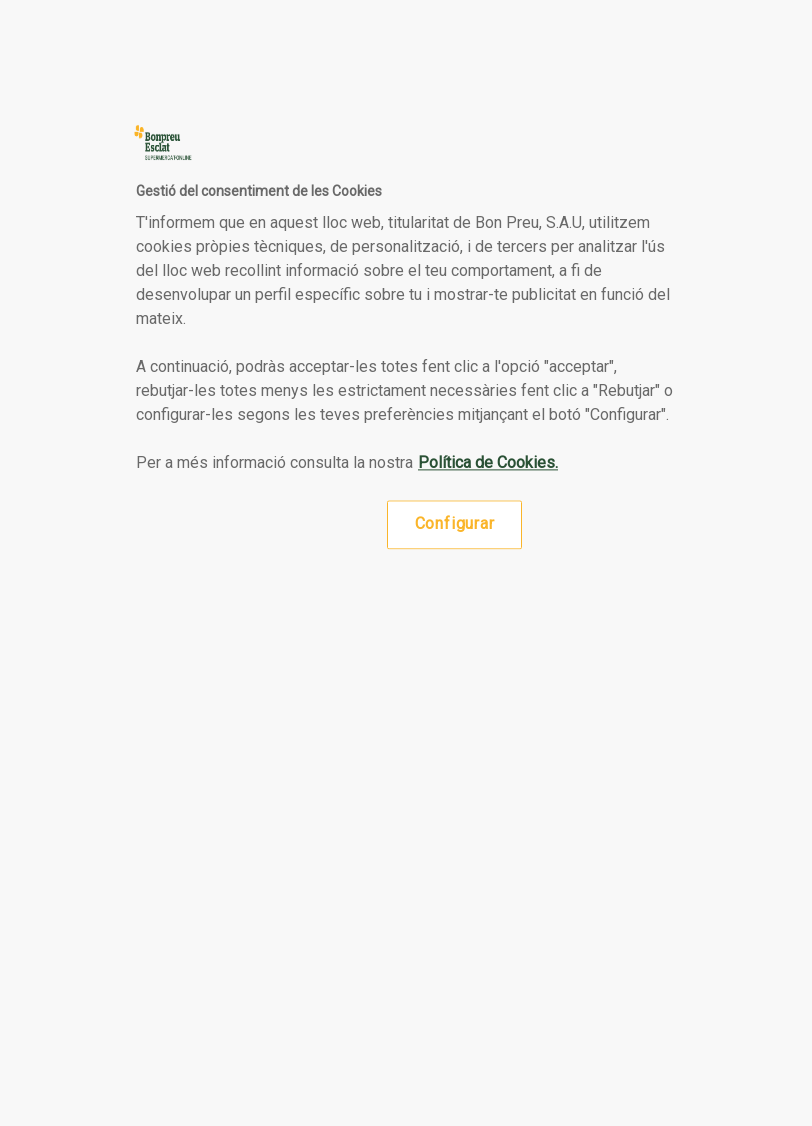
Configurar (455, 524)
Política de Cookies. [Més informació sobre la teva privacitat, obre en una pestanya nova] (488, 463)
